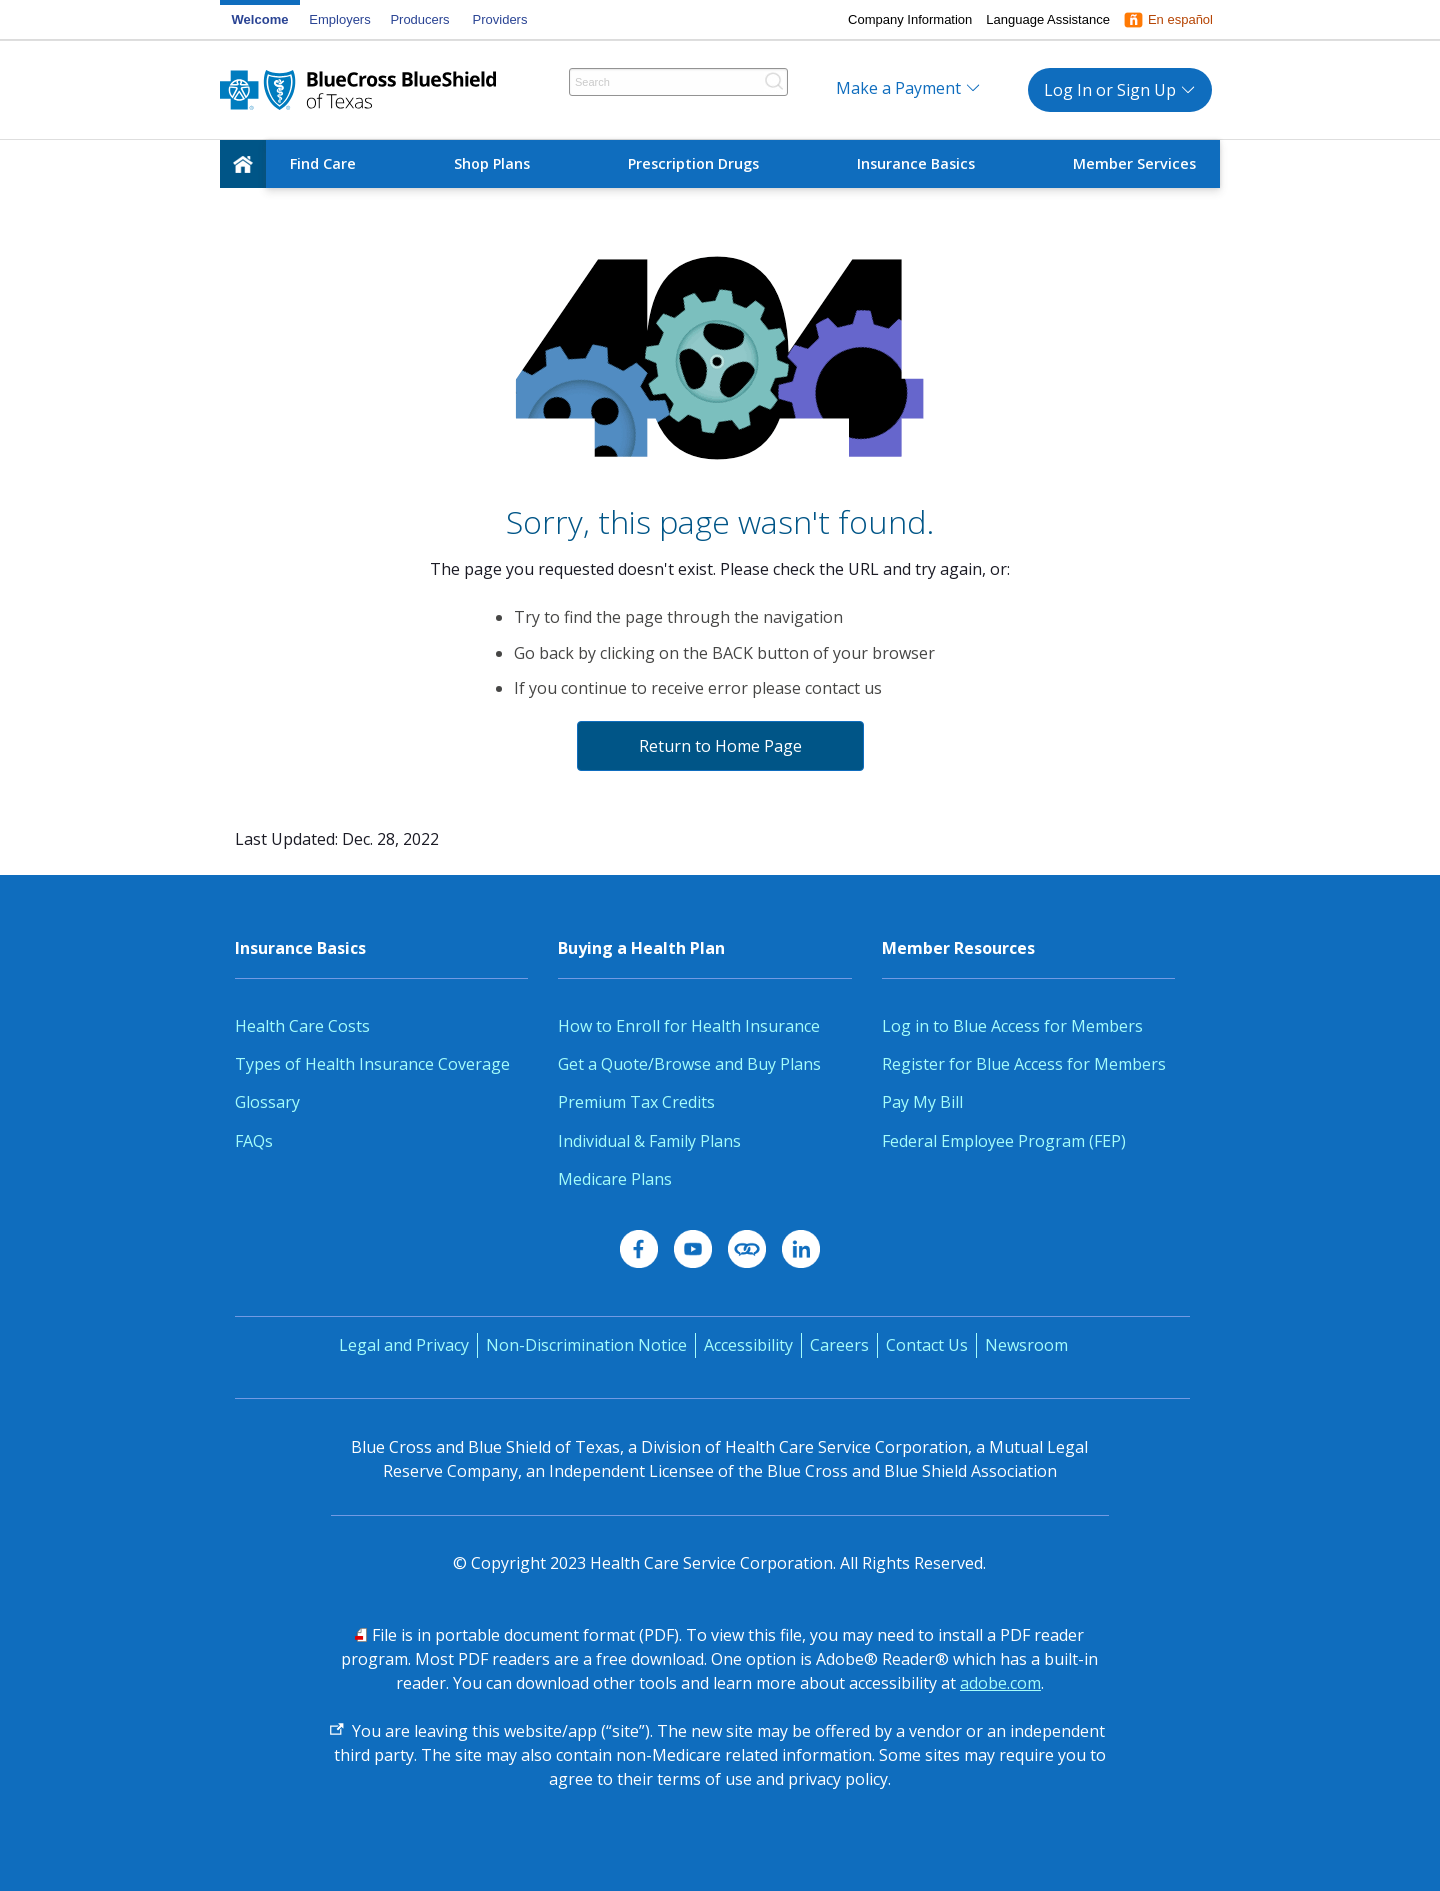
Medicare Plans (615, 1179)
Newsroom (1026, 1345)
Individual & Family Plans (649, 1141)
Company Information (910, 19)
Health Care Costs (302, 1026)
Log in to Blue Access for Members (1012, 1026)
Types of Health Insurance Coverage (372, 1064)
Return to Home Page (720, 746)
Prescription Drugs (693, 163)
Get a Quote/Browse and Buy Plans (689, 1064)
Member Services (1134, 163)
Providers (500, 19)
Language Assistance (1048, 19)
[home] (243, 164)
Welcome (260, 19)
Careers (839, 1345)
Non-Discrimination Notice (586, 1345)
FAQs (254, 1141)
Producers (419, 19)
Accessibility (748, 1345)
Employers (339, 19)
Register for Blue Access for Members (1024, 1064)
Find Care (323, 163)
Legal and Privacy (404, 1345)
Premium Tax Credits (636, 1102)
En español (1180, 19)
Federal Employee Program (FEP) (1004, 1141)
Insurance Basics (916, 163)
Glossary (267, 1102)
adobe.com (1000, 1683)
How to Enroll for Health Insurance (689, 1026)
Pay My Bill (922, 1102)
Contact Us (927, 1345)
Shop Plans (492, 163)
